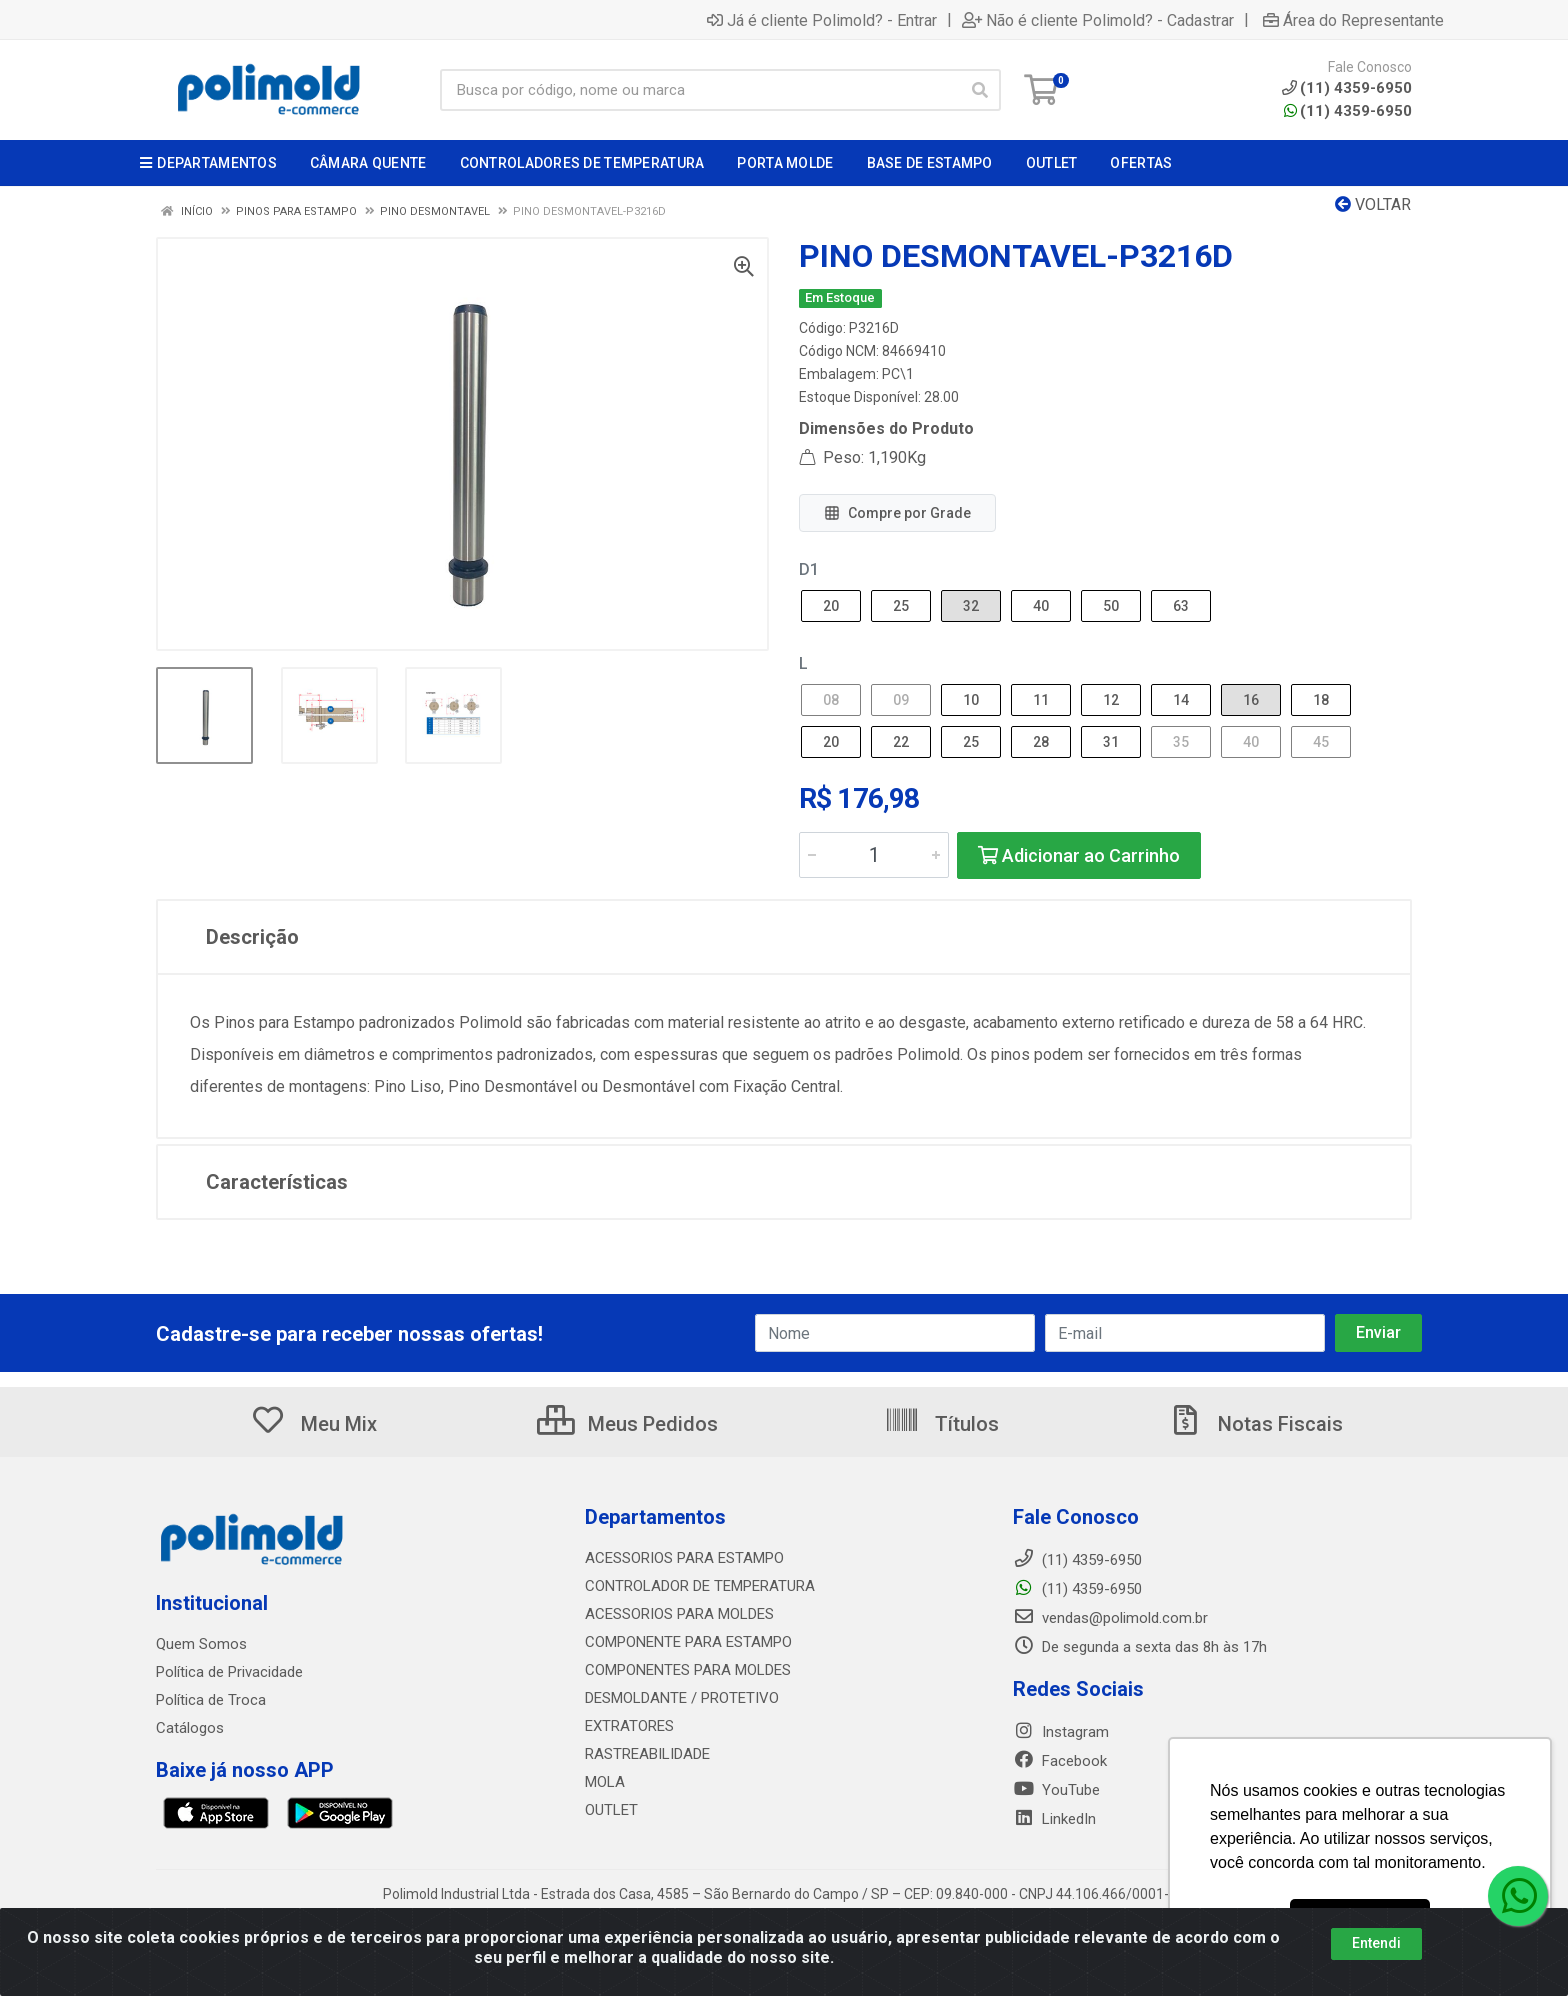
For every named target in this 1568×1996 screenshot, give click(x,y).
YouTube (1056, 1790)
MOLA (605, 1782)
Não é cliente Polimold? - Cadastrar (1098, 20)
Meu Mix (313, 1424)
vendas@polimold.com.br (1110, 1618)
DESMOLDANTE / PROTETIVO (682, 1698)
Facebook (1060, 1761)
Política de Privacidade (229, 1672)
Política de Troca (211, 1700)
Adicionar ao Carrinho (1079, 855)
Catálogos (190, 1728)
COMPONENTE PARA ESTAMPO (688, 1642)
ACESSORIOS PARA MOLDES (679, 1614)
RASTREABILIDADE (647, 1754)
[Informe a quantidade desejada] (874, 855)
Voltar (1373, 204)
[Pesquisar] (980, 90)
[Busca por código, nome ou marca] (700, 90)
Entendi (1376, 1943)
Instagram (1061, 1732)
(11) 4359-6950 (1348, 111)
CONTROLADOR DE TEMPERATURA (700, 1586)
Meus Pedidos (627, 1424)
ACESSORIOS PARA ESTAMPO (684, 1558)
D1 (809, 569)
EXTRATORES (629, 1726)
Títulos (941, 1424)
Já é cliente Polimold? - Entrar (822, 20)
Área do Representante (1353, 20)
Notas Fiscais (1255, 1424)
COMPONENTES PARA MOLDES (688, 1670)
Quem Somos (201, 1644)
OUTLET (611, 1810)
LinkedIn (1054, 1819)
